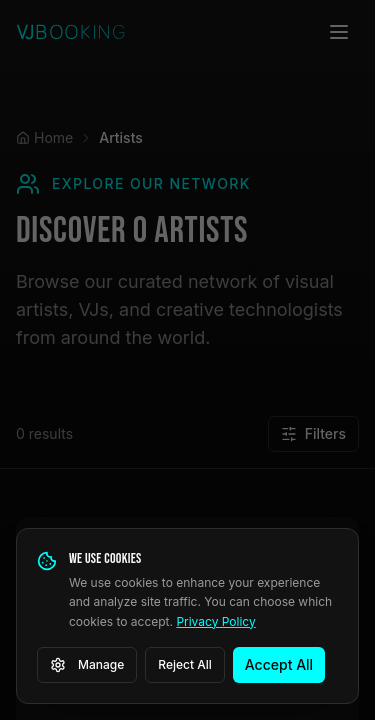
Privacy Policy (215, 621)
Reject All (185, 664)
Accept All (279, 664)
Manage (87, 665)
